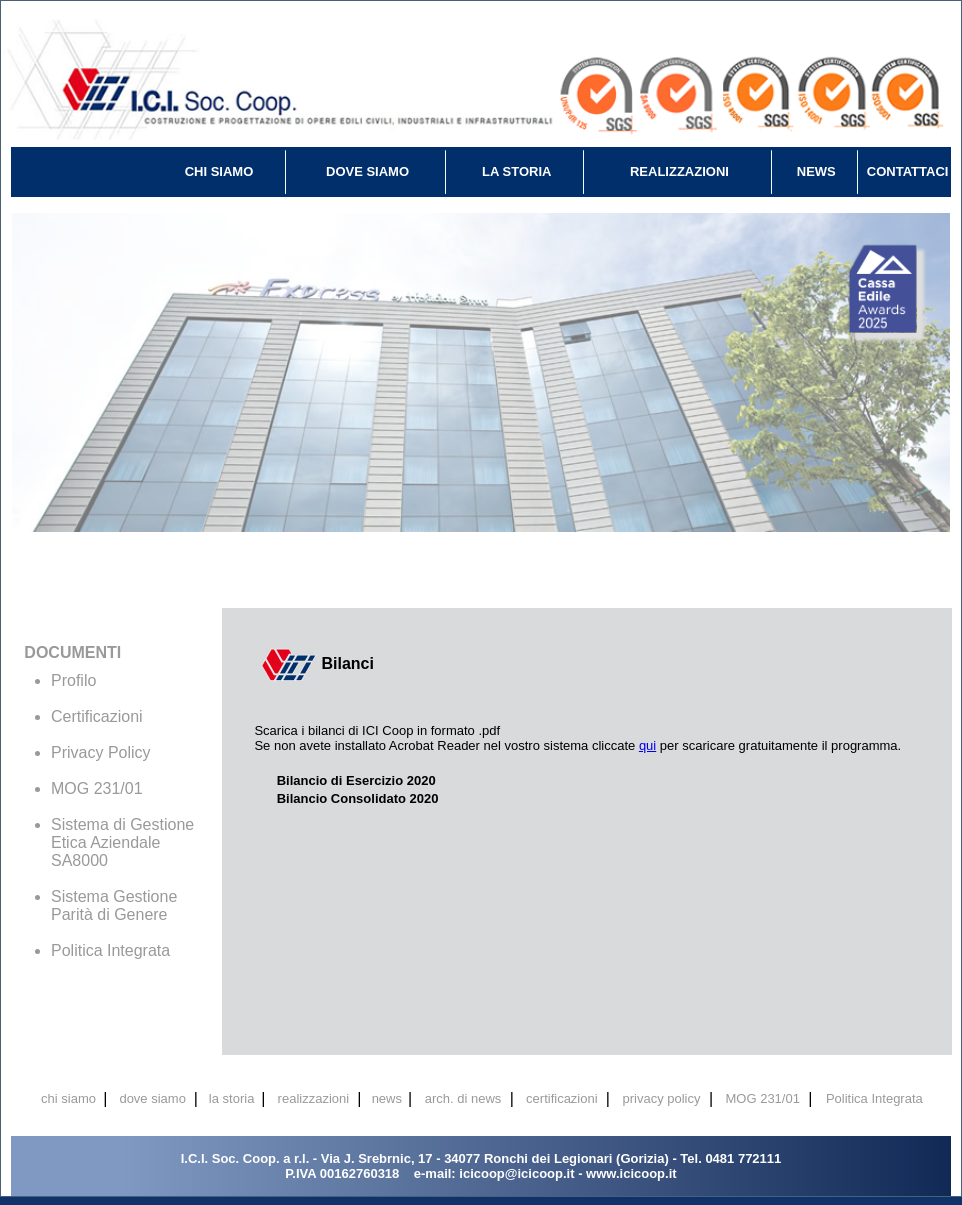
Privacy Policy (101, 752)
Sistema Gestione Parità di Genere (114, 905)
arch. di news (463, 1098)
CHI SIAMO (219, 171)
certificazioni (562, 1098)
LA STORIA (516, 171)
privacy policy (661, 1098)
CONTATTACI (908, 171)
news (387, 1098)
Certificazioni (97, 716)
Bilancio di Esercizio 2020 (356, 780)
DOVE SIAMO (367, 171)
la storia (232, 1098)
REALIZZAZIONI (679, 171)
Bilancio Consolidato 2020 (358, 798)
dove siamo (152, 1098)
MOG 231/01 (97, 788)
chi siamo (68, 1098)
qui (647, 745)
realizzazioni (314, 1098)
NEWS (816, 171)
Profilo (73, 680)
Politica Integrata (110, 950)
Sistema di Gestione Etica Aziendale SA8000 (122, 842)
